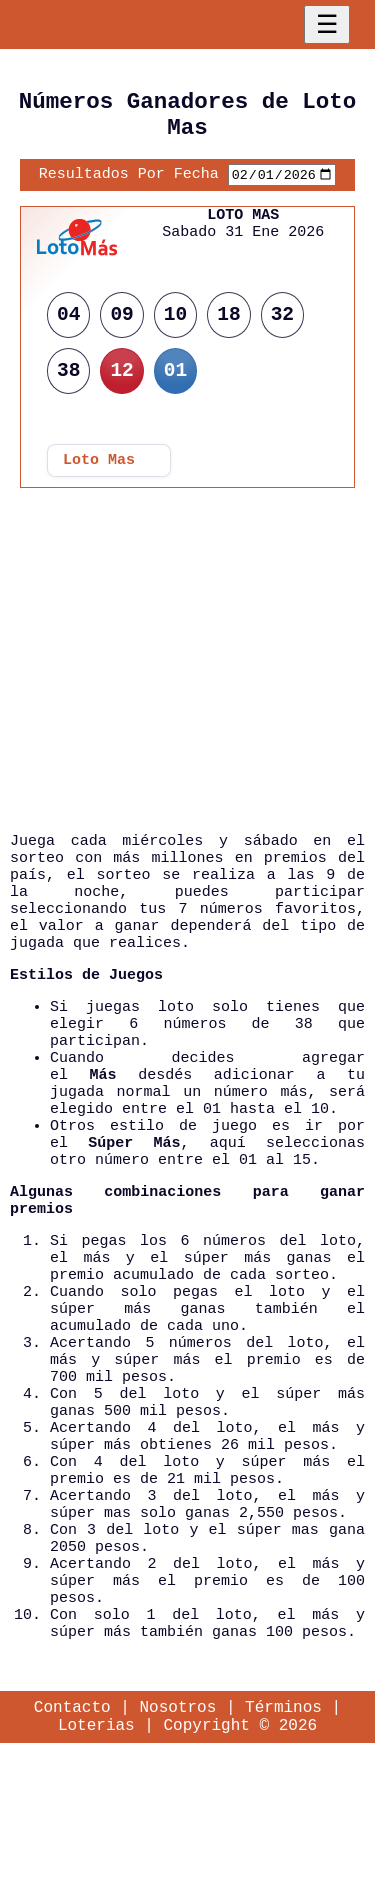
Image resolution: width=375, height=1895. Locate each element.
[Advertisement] (188, 701)
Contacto (72, 1854)
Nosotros (177, 1854)
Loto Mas (99, 472)
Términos (283, 1854)
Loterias (96, 1876)
